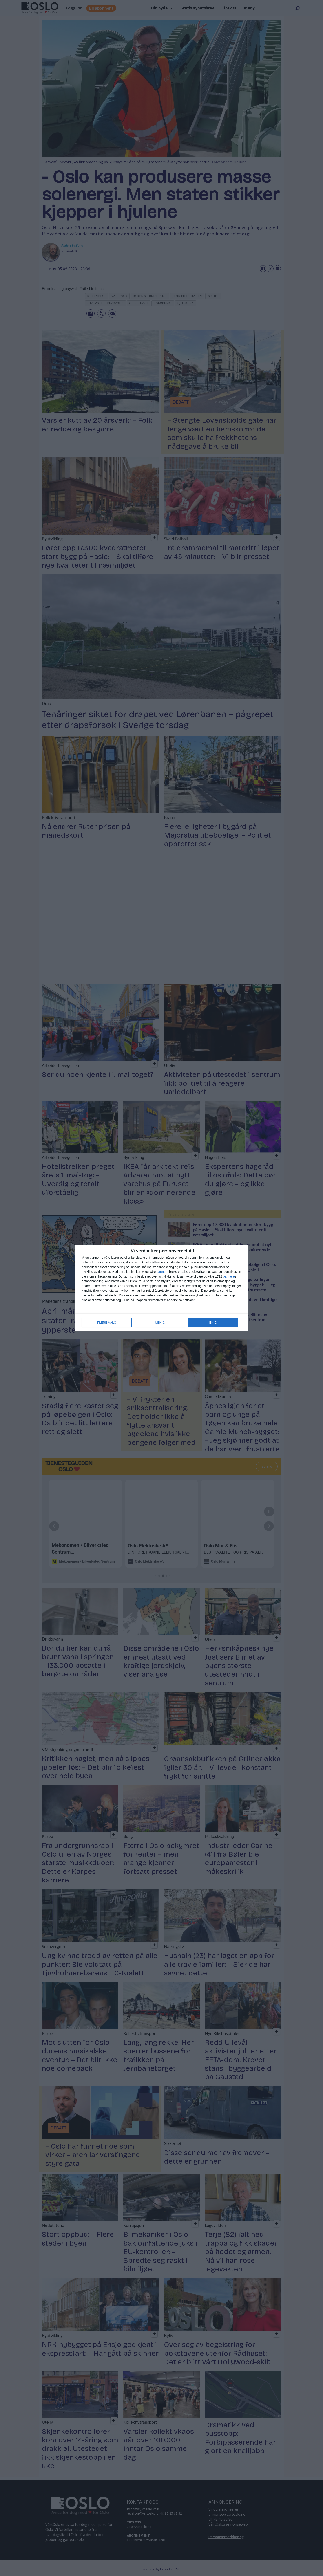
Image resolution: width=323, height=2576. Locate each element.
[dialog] (161, 1288)
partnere (162, 1271)
